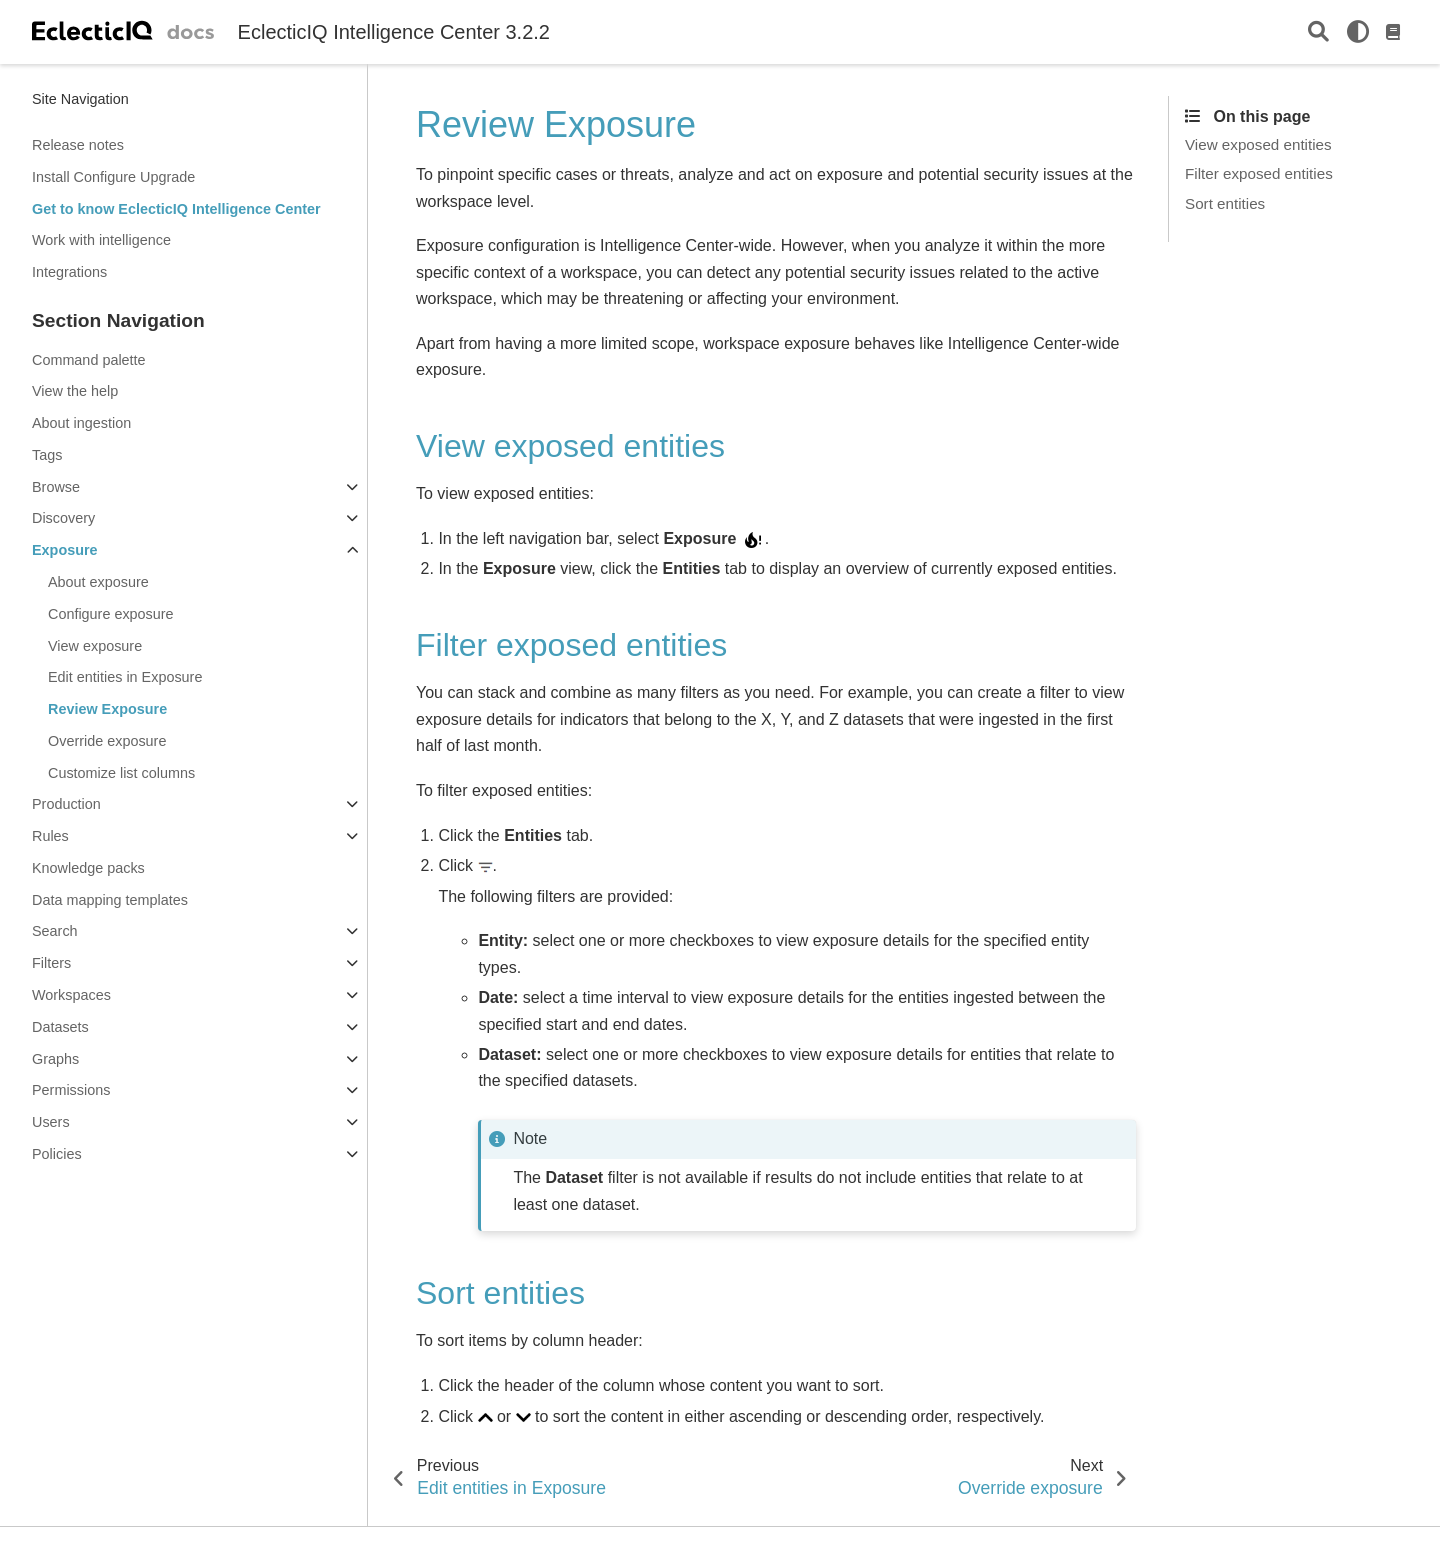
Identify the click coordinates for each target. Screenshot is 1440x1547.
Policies (57, 1154)
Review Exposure (107, 709)
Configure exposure (111, 614)
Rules (50, 836)
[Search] (1318, 32)
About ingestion (81, 423)
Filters (51, 963)
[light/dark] (1358, 32)
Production (66, 804)
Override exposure (107, 741)
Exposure (65, 550)
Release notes (78, 145)
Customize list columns (121, 773)
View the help (75, 391)
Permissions (71, 1090)
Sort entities (1225, 203)
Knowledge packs (88, 868)
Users (51, 1122)
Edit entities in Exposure (125, 677)
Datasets (60, 1027)
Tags (47, 455)
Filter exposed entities (1259, 173)
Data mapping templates (110, 900)
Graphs (55, 1059)
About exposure (98, 582)
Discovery (63, 518)
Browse (56, 487)
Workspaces (71, 995)
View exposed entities (1258, 144)
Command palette (89, 360)
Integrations (69, 272)
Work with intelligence (101, 240)
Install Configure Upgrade (113, 177)
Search (55, 931)
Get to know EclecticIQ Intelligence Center (176, 209)
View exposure (95, 646)
